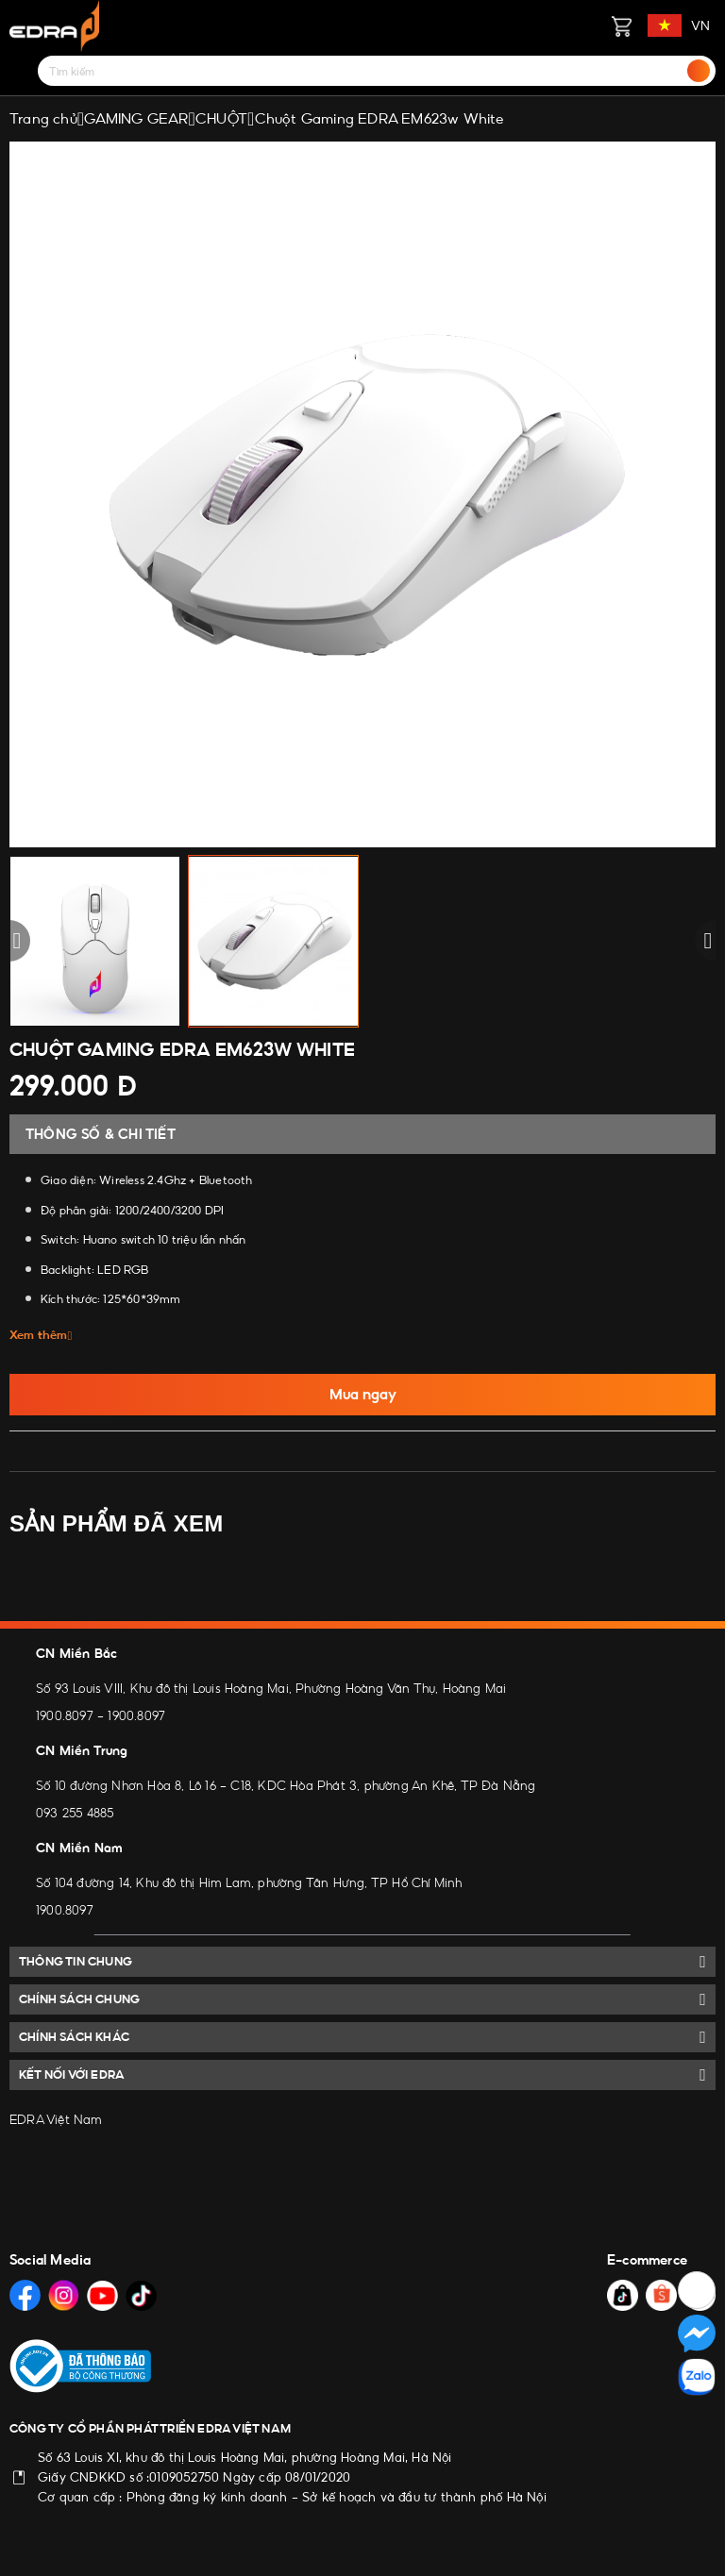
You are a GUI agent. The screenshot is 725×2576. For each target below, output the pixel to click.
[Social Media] (25, 2295)
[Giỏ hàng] (621, 25)
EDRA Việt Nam (56, 2119)
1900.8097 (64, 1715)
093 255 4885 (74, 1812)
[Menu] (20, 70)
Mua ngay (362, 1394)
